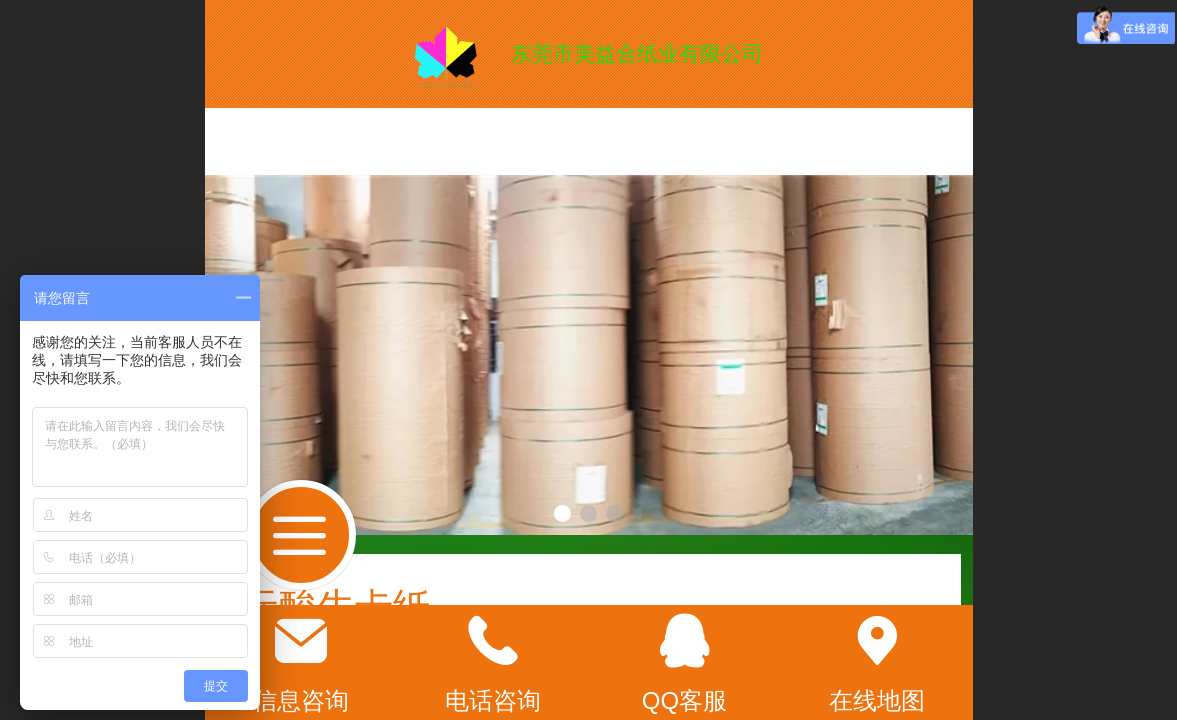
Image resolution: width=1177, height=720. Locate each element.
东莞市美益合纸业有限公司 (637, 53)
